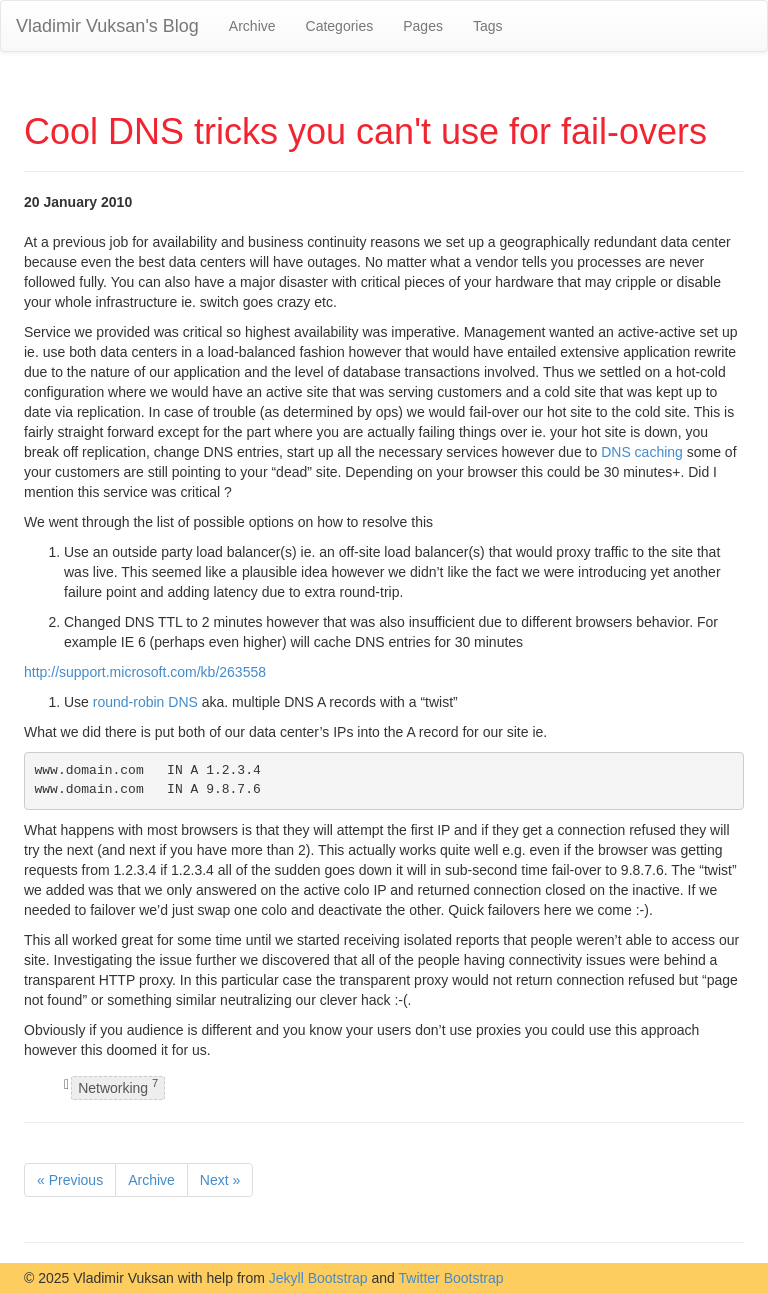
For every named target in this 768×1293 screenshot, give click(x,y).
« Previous (70, 1180)
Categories (340, 26)
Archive (252, 26)
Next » (220, 1180)
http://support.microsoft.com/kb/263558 (145, 672)
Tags (488, 26)
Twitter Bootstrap (451, 1278)
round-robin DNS (145, 702)
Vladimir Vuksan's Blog (107, 26)
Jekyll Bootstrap (318, 1278)
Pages (423, 26)
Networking (118, 1087)
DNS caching (642, 452)
